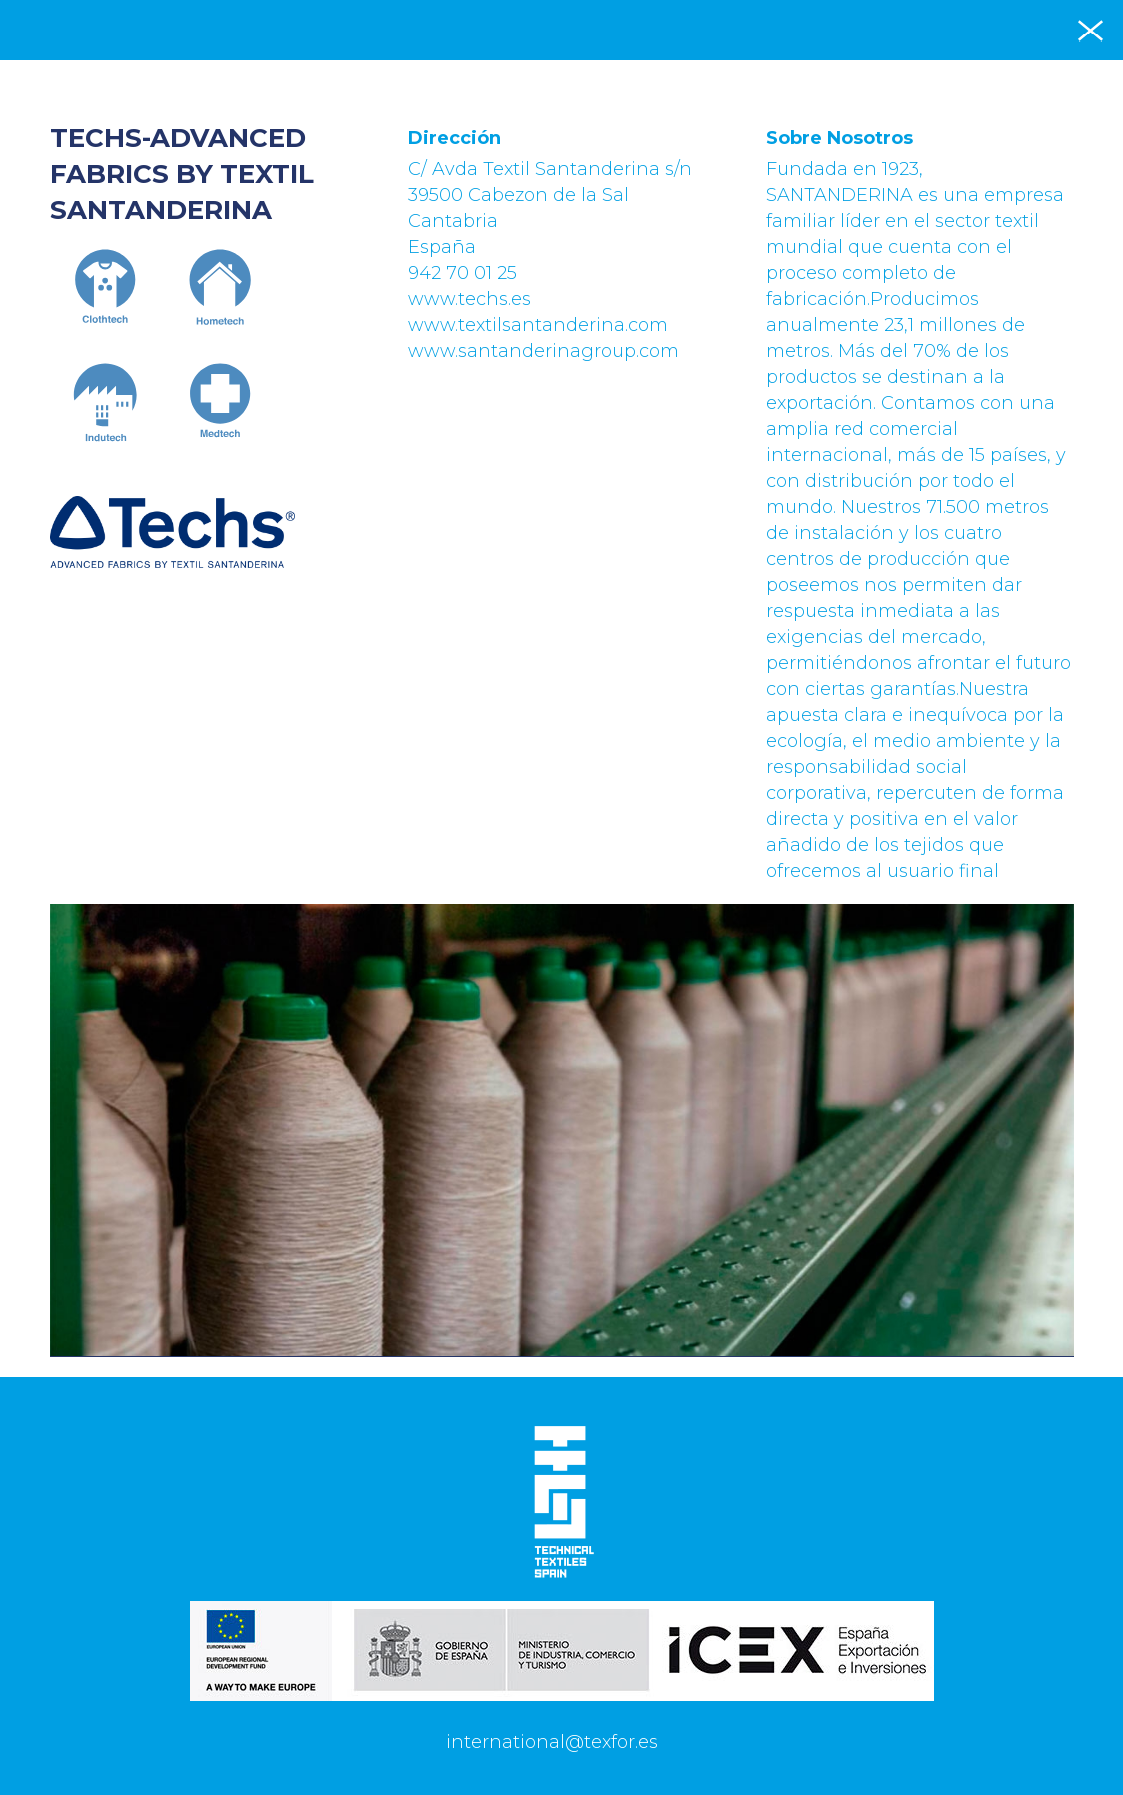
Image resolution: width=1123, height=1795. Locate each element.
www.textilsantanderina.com (538, 325)
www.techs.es (469, 299)
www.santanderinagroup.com (543, 351)
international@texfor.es (552, 1742)
